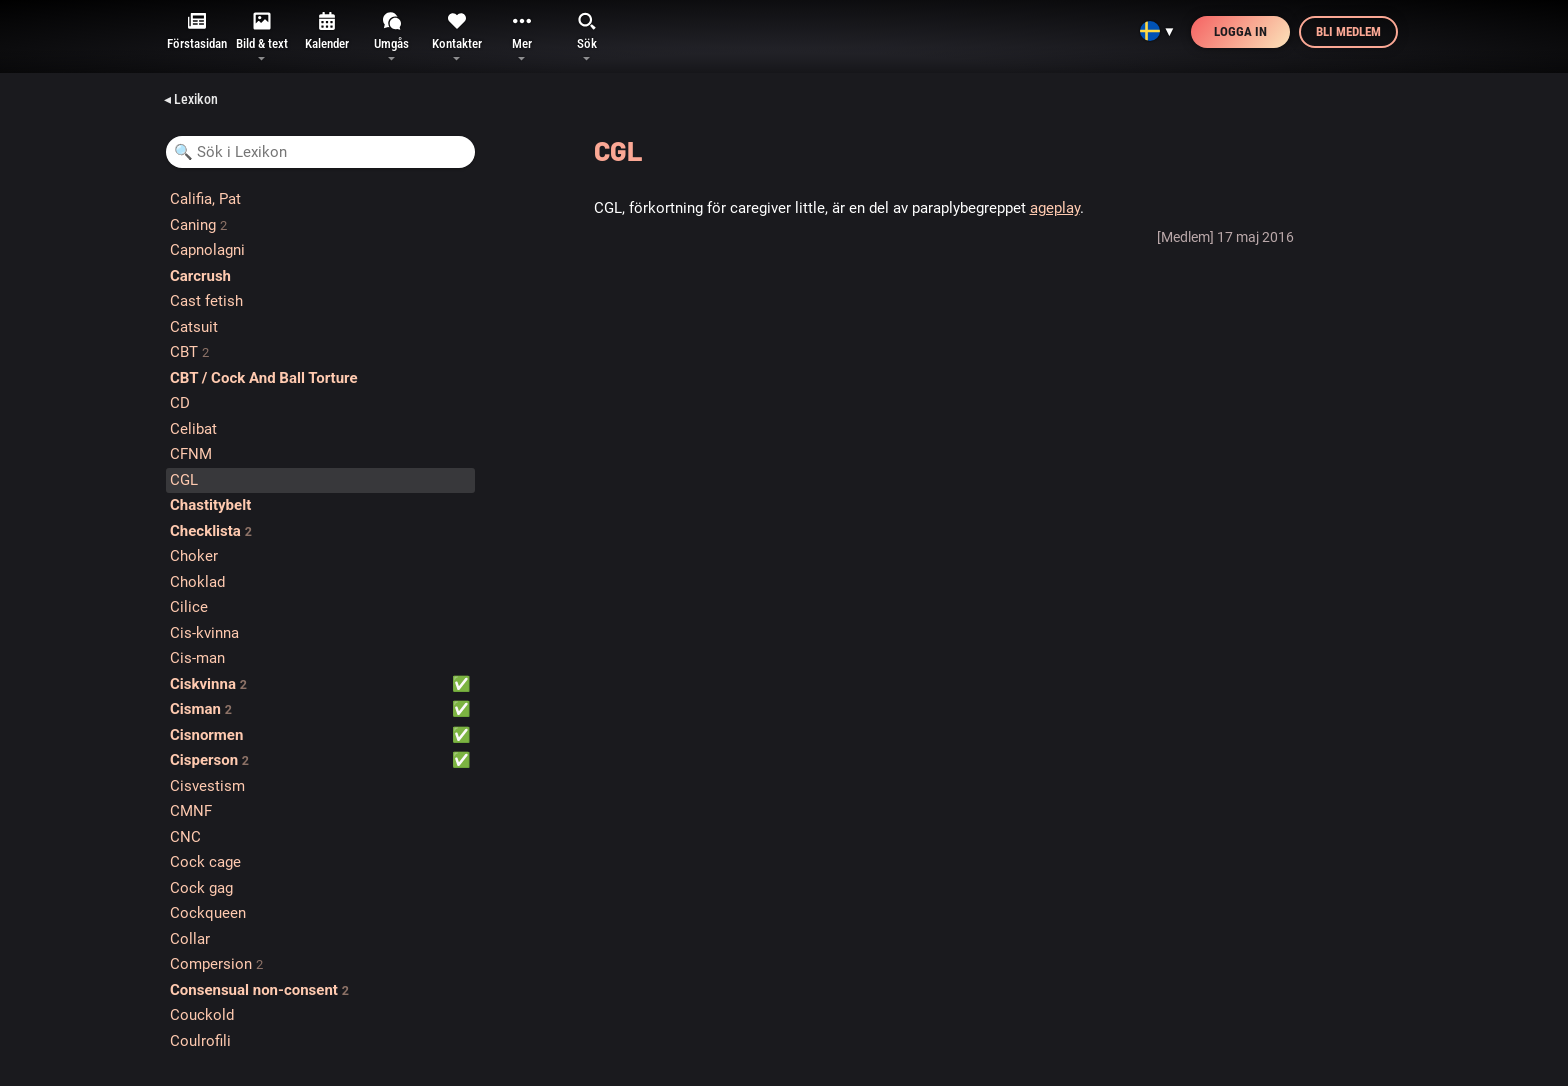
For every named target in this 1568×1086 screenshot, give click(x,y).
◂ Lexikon (191, 99)
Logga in (1240, 31)
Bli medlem (1348, 31)
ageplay (1055, 208)
